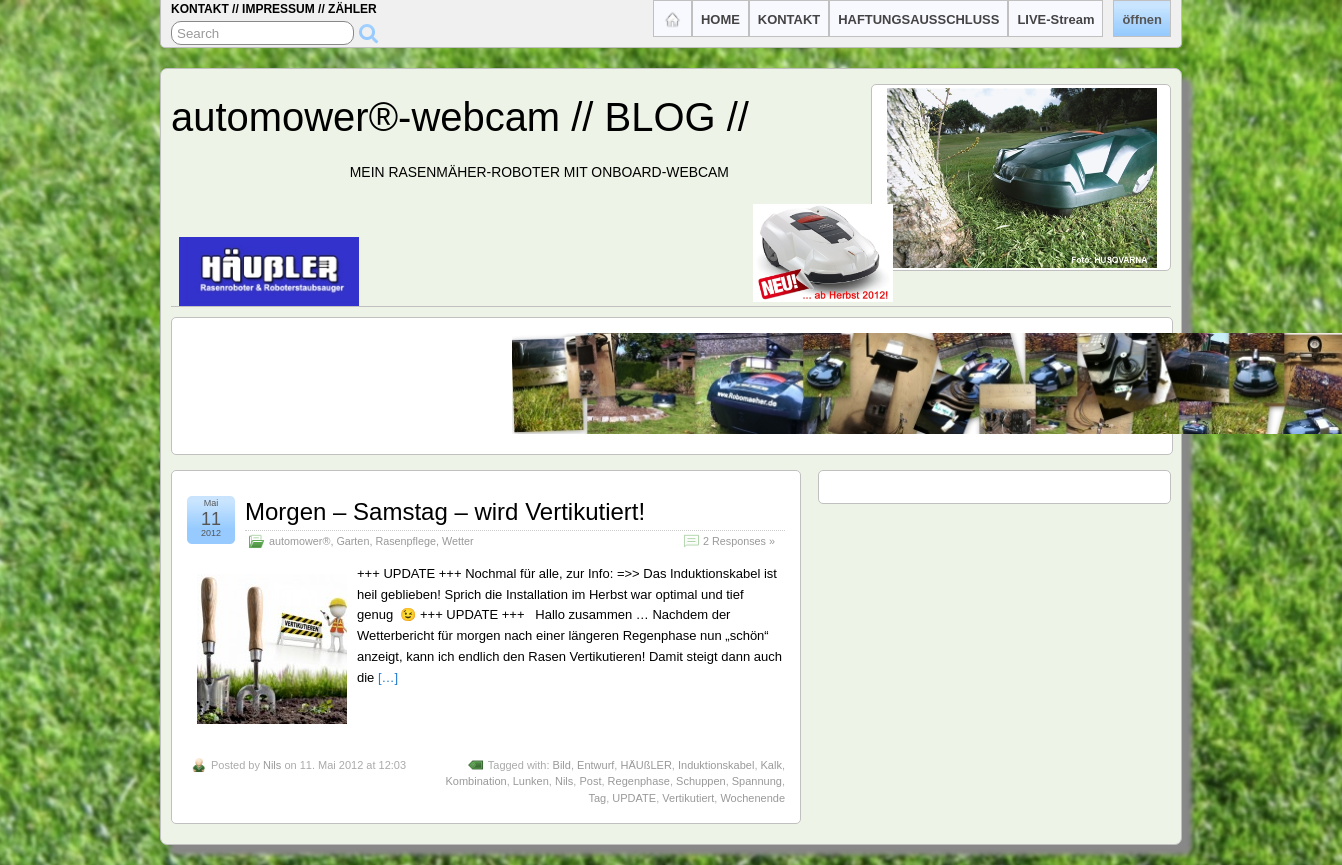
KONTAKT (789, 19)
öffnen (1142, 19)
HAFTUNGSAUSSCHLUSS (918, 19)
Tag (597, 798)
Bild (562, 765)
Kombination (475, 781)
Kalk (771, 765)
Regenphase (639, 781)
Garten (352, 541)
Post (590, 781)
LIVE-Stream (1055, 19)
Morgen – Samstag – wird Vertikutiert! (445, 511)
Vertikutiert (688, 798)
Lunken (531, 781)
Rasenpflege (405, 541)
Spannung (757, 781)
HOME (720, 19)
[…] (388, 677)
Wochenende (752, 798)
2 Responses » (739, 541)
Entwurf (595, 765)
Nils (272, 765)
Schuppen (701, 781)
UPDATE (634, 798)
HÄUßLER (645, 765)
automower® (299, 541)
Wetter (458, 541)
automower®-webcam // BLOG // (460, 117)
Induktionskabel (716, 765)
